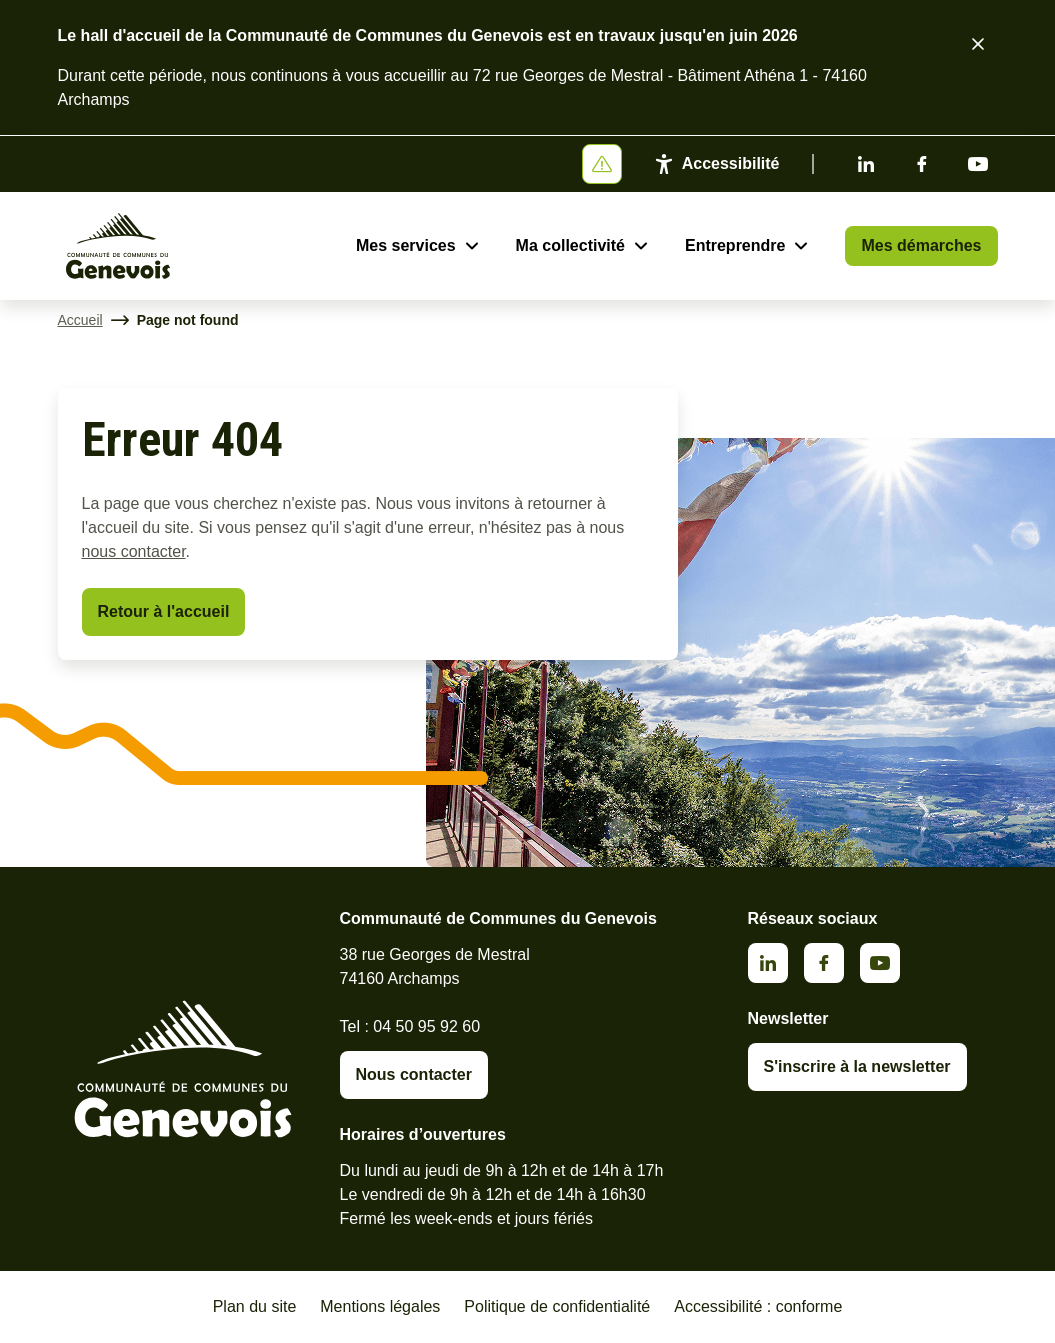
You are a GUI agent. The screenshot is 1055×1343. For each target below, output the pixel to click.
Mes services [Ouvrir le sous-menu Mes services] (406, 245)
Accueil (80, 320)
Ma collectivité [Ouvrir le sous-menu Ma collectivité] (570, 245)
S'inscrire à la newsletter (857, 1066)
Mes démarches (921, 245)
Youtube (978, 164)
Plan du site (255, 1306)
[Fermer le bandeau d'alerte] (978, 44)
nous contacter (134, 551)
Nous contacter (414, 1074)
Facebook (922, 164)
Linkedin (866, 164)
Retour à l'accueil (164, 611)
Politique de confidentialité (557, 1306)
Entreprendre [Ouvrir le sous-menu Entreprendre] (735, 245)
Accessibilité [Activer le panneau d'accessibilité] (731, 163)
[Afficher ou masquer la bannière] (602, 164)
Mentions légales (380, 1306)
